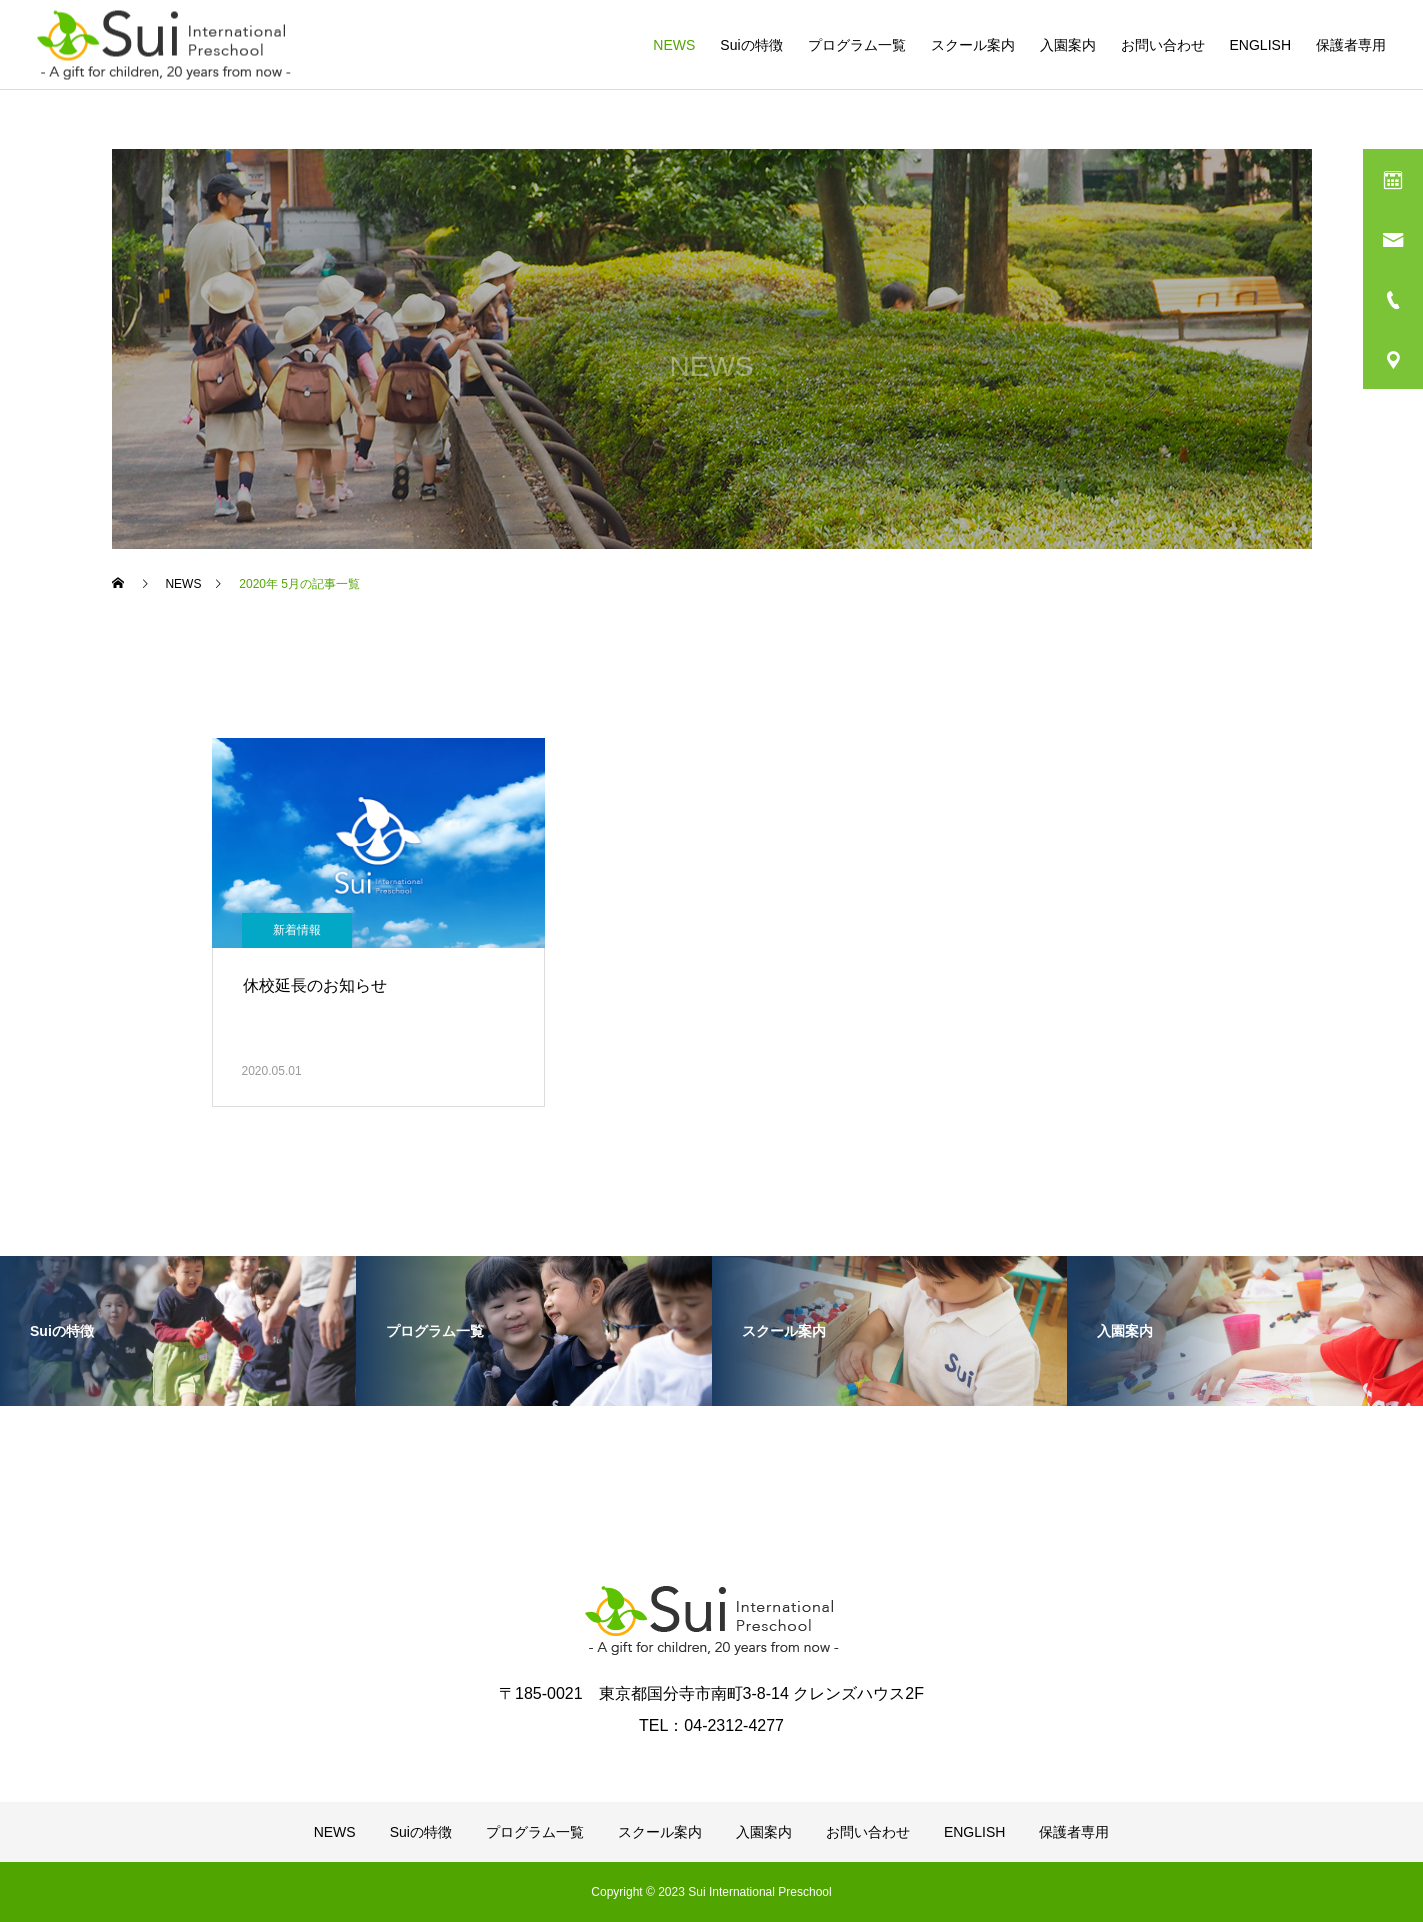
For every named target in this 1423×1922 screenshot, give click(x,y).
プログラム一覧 (857, 45)
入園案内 (1068, 45)
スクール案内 (973, 45)
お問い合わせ (1163, 45)
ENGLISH (1260, 45)
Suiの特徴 (751, 45)
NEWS (674, 45)
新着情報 (297, 930)
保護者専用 (1351, 45)
